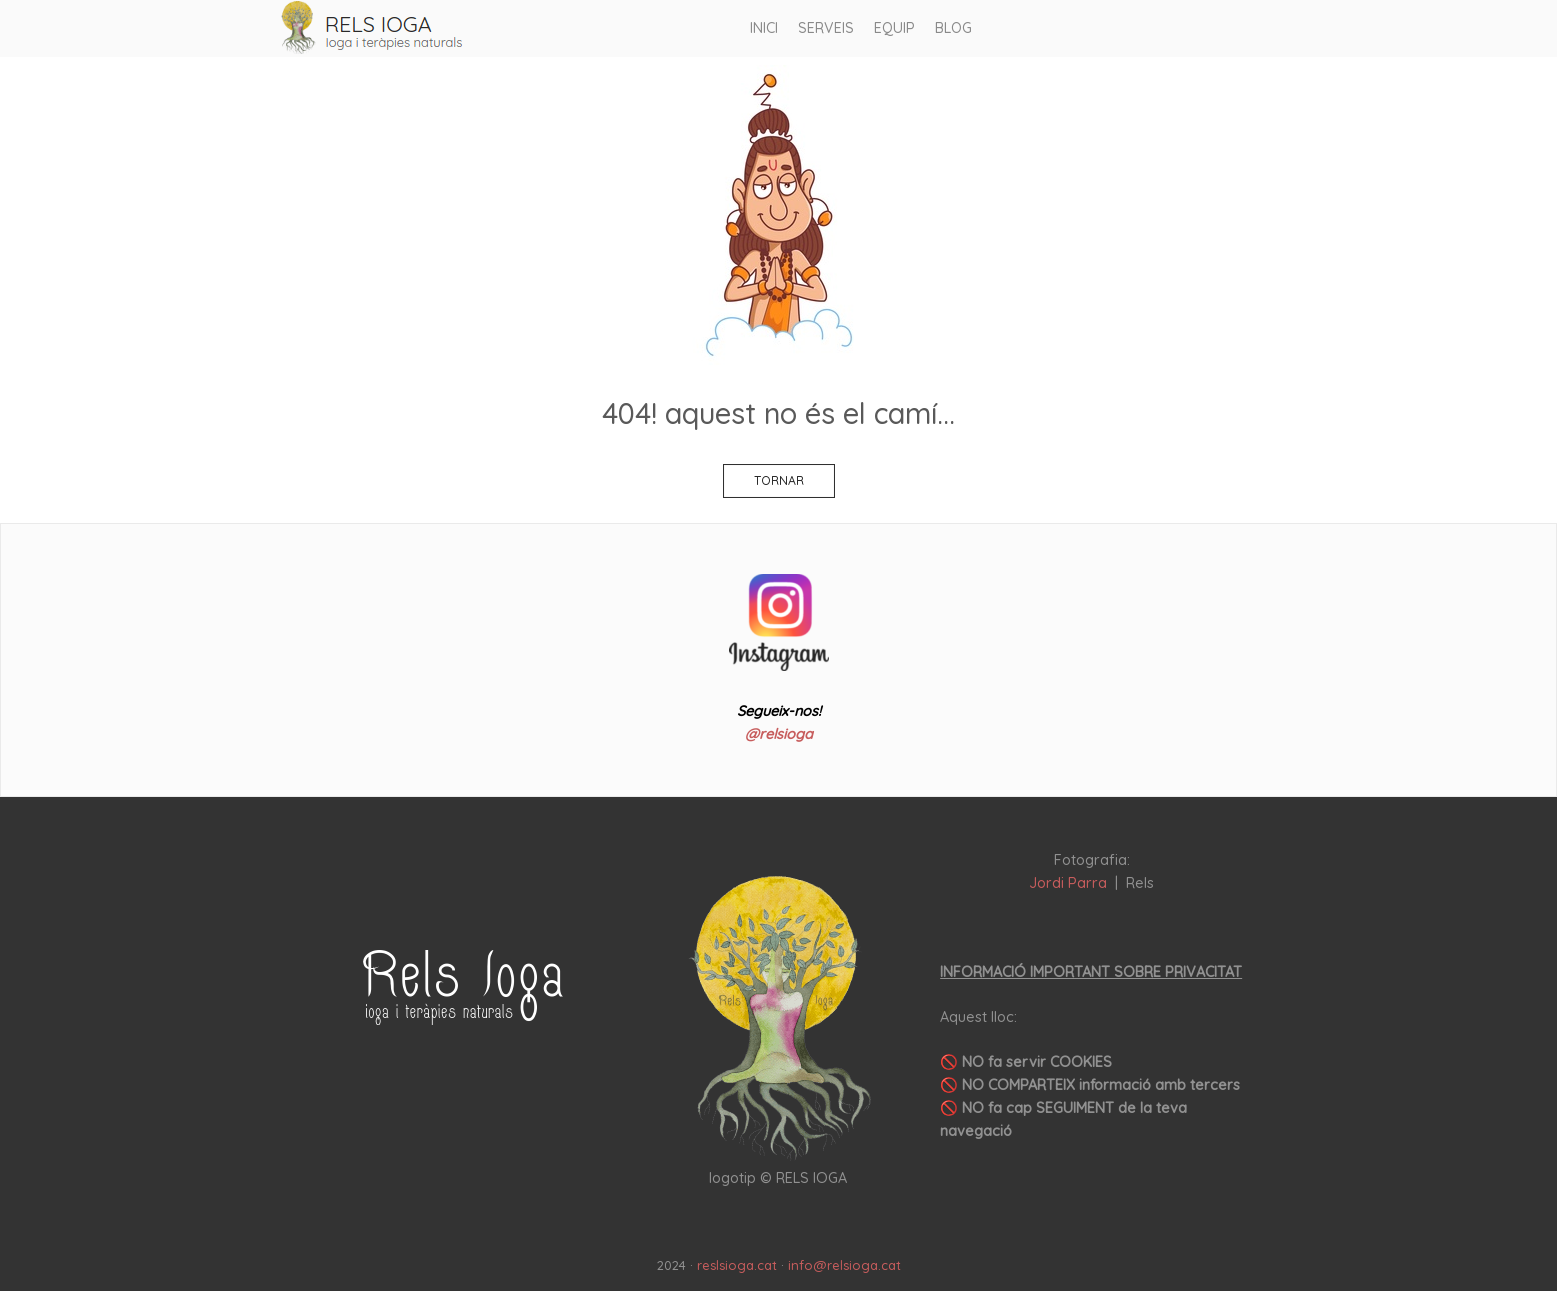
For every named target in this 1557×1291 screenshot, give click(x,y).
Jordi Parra (1068, 883)
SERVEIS (826, 28)
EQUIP (894, 28)
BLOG (953, 28)
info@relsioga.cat (844, 1265)
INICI (764, 28)
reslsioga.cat (737, 1265)
